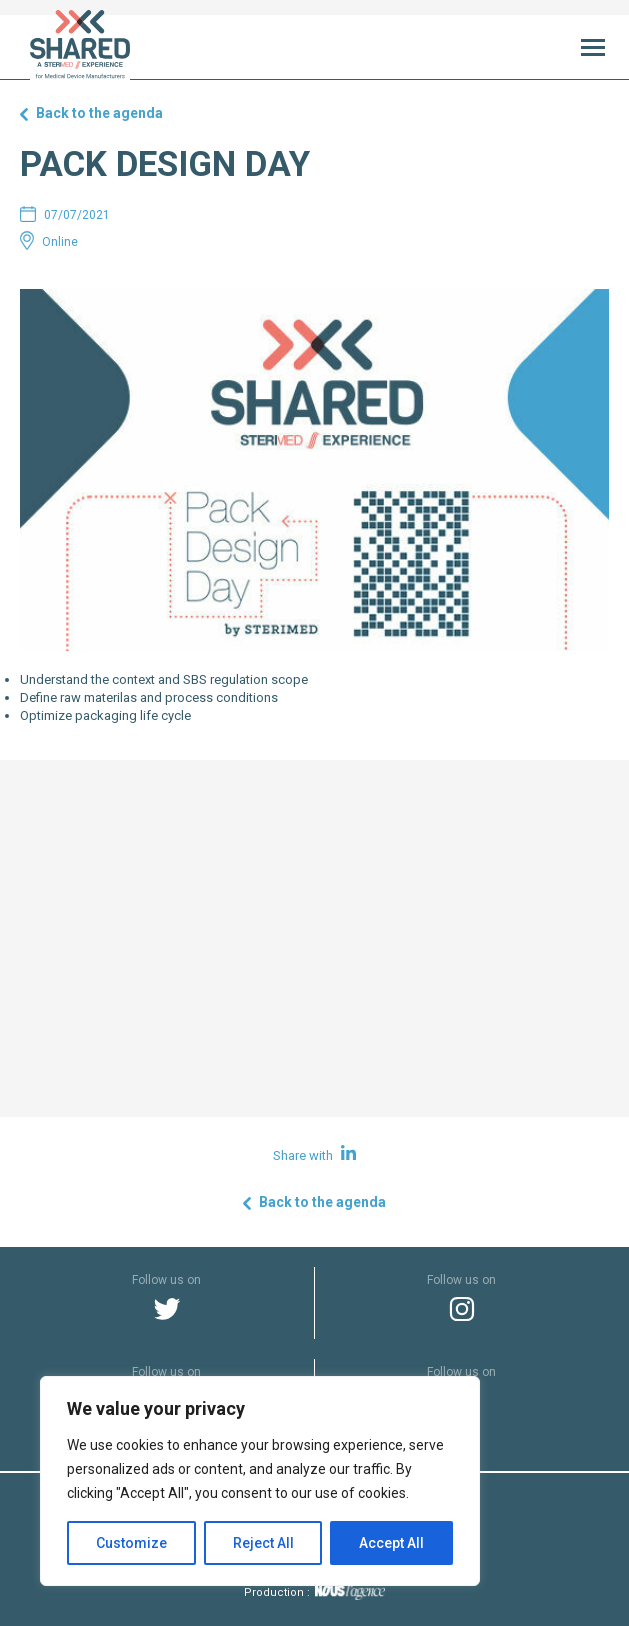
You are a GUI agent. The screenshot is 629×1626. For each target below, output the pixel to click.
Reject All (263, 1543)
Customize (131, 1543)
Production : (314, 1592)
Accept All (391, 1543)
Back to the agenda (99, 113)
